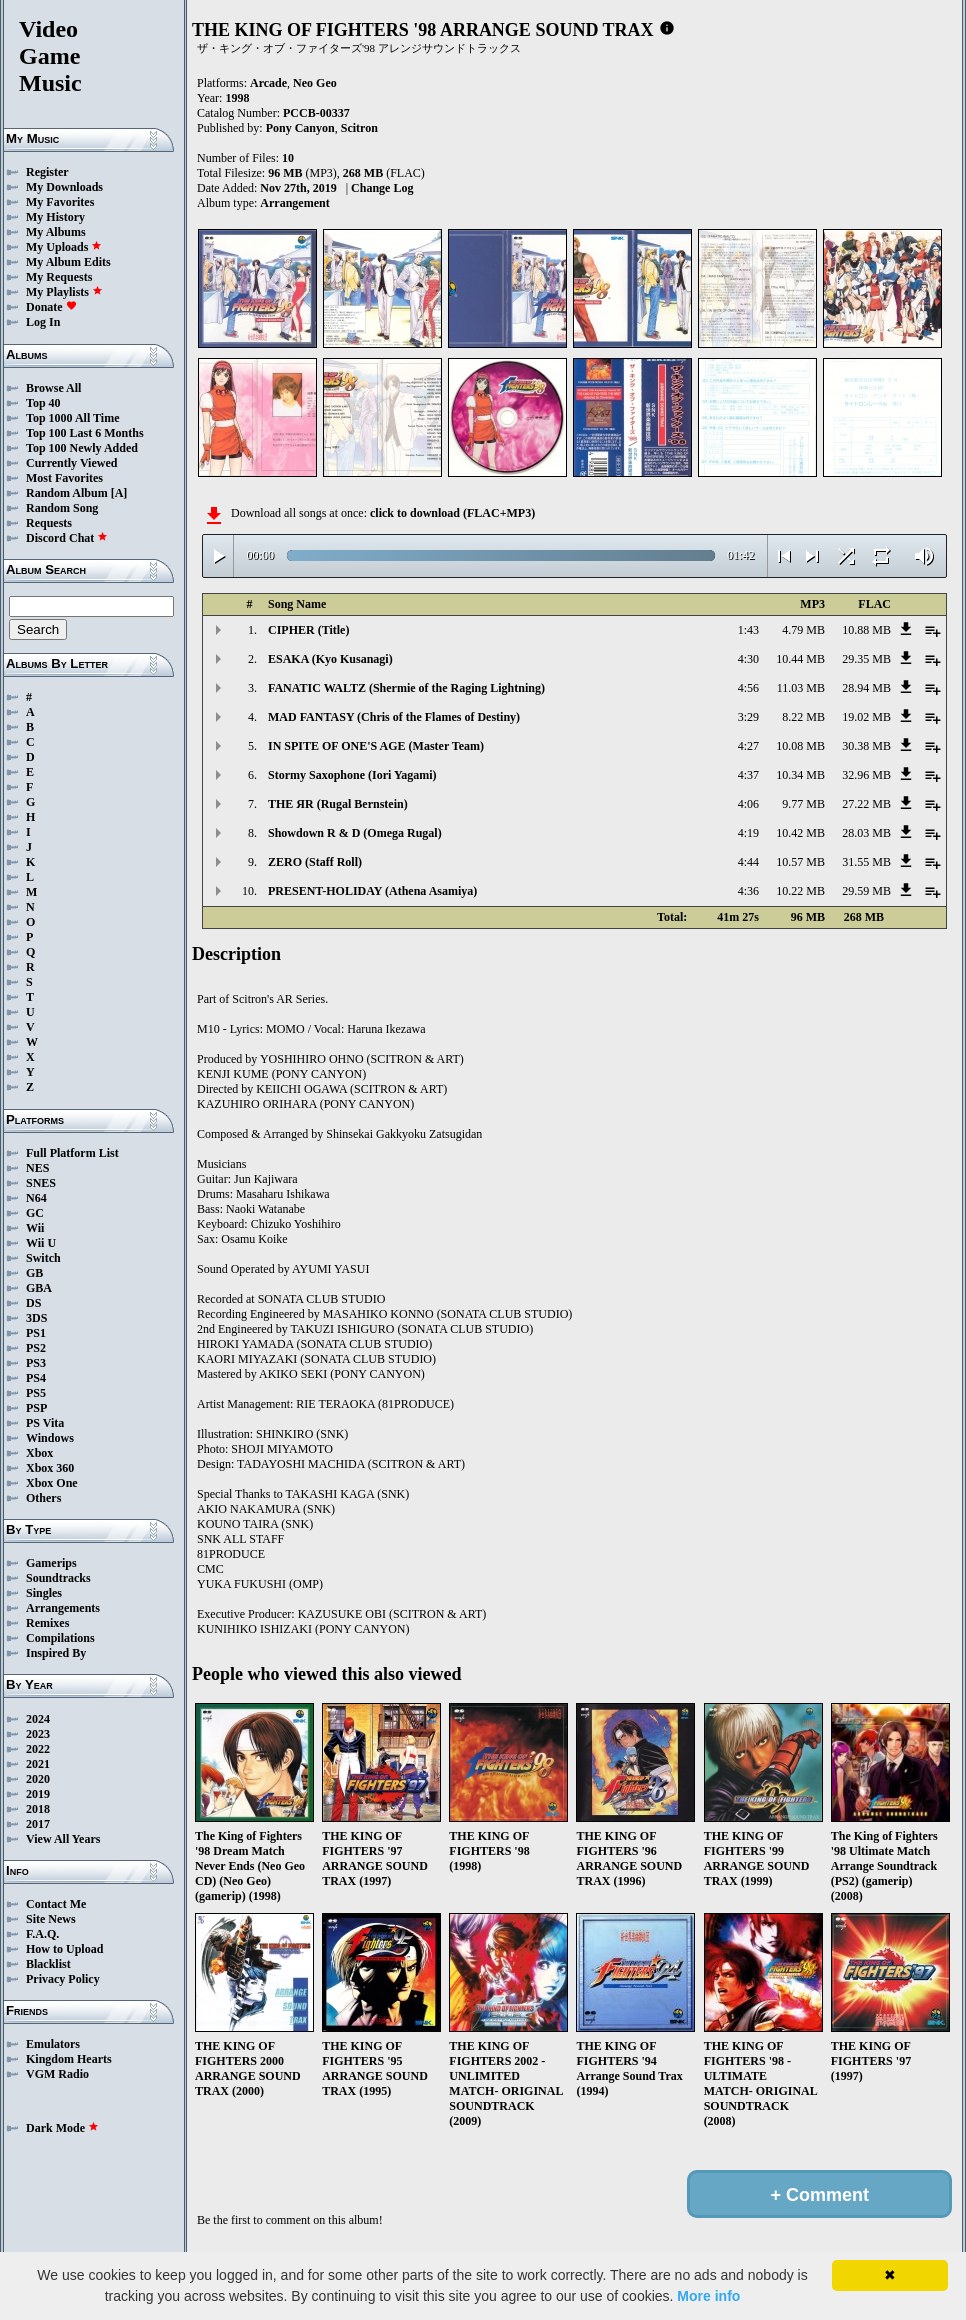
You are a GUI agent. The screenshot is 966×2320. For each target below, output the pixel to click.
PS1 (36, 1333)
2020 (38, 1779)
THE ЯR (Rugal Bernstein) (338, 804)
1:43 (748, 630)
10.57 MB (800, 862)
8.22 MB (803, 717)
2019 (38, 1794)
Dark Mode (62, 2128)
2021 (38, 1764)
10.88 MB (866, 630)
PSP (36, 1408)
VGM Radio (57, 2074)
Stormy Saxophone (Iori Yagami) (352, 775)
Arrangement (294, 203)
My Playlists (64, 292)
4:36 (748, 891)
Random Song (62, 508)
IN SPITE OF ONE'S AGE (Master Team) (376, 746)
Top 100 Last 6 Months (85, 433)
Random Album (67, 493)
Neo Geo (315, 83)
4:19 (748, 833)
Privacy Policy (63, 1979)
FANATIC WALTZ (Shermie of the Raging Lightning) (406, 688)
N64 (36, 1198)
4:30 (748, 659)
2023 (38, 1734)
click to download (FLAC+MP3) (452, 513)
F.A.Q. (42, 1934)
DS (33, 1303)
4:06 (748, 804)
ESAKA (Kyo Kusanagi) (330, 659)
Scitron (359, 128)
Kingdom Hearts (69, 2059)
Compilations (60, 1638)
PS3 (36, 1363)
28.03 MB (866, 833)
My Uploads (64, 247)
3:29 (748, 717)
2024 (38, 1719)
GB (34, 1273)
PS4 (36, 1378)
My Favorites (60, 202)
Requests (49, 523)
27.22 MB (866, 804)
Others (43, 1498)
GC (35, 1213)
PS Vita (45, 1423)
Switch (43, 1258)
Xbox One (52, 1483)
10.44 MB (800, 659)
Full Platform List (72, 1153)
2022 (38, 1749)
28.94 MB (866, 688)
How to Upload (64, 1949)
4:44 (748, 862)
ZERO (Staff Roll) (315, 862)
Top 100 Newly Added (82, 448)
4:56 (748, 688)
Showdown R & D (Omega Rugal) (355, 833)
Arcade (268, 83)
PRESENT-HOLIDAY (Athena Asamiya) (372, 891)
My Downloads (64, 187)
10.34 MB (800, 775)
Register (47, 172)
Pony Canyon (300, 128)
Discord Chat (67, 538)
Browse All (53, 388)
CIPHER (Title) (308, 630)
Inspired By (56, 1653)
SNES (41, 1183)
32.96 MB (866, 775)
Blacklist (48, 1964)
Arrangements (63, 1608)
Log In (43, 322)
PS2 (36, 1348)
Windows (50, 1438)
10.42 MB (800, 833)
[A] (119, 493)
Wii (35, 1228)
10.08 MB (800, 746)
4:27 (748, 746)
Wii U (41, 1243)
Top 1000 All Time (72, 418)
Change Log (382, 188)
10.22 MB (800, 891)
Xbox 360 (50, 1468)
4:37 (748, 775)
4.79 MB (803, 630)
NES (37, 1168)
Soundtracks (58, 1578)
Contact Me (56, 1904)
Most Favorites (64, 478)
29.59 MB (866, 891)
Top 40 (43, 403)
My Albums (56, 232)
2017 (38, 1824)
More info (708, 2296)
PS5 (36, 1393)
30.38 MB (866, 746)
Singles (44, 1593)
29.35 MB (866, 659)
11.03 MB (801, 688)
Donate (51, 307)
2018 (38, 1809)
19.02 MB (866, 717)
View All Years (63, 1839)
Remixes (47, 1623)
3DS (36, 1318)
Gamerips (51, 1563)
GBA (39, 1288)
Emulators (53, 2044)
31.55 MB (866, 862)
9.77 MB (803, 804)
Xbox (39, 1453)
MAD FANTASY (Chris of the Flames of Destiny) (394, 717)
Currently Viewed (71, 463)
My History (55, 217)
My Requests (59, 277)
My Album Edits (68, 262)
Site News (51, 1919)
